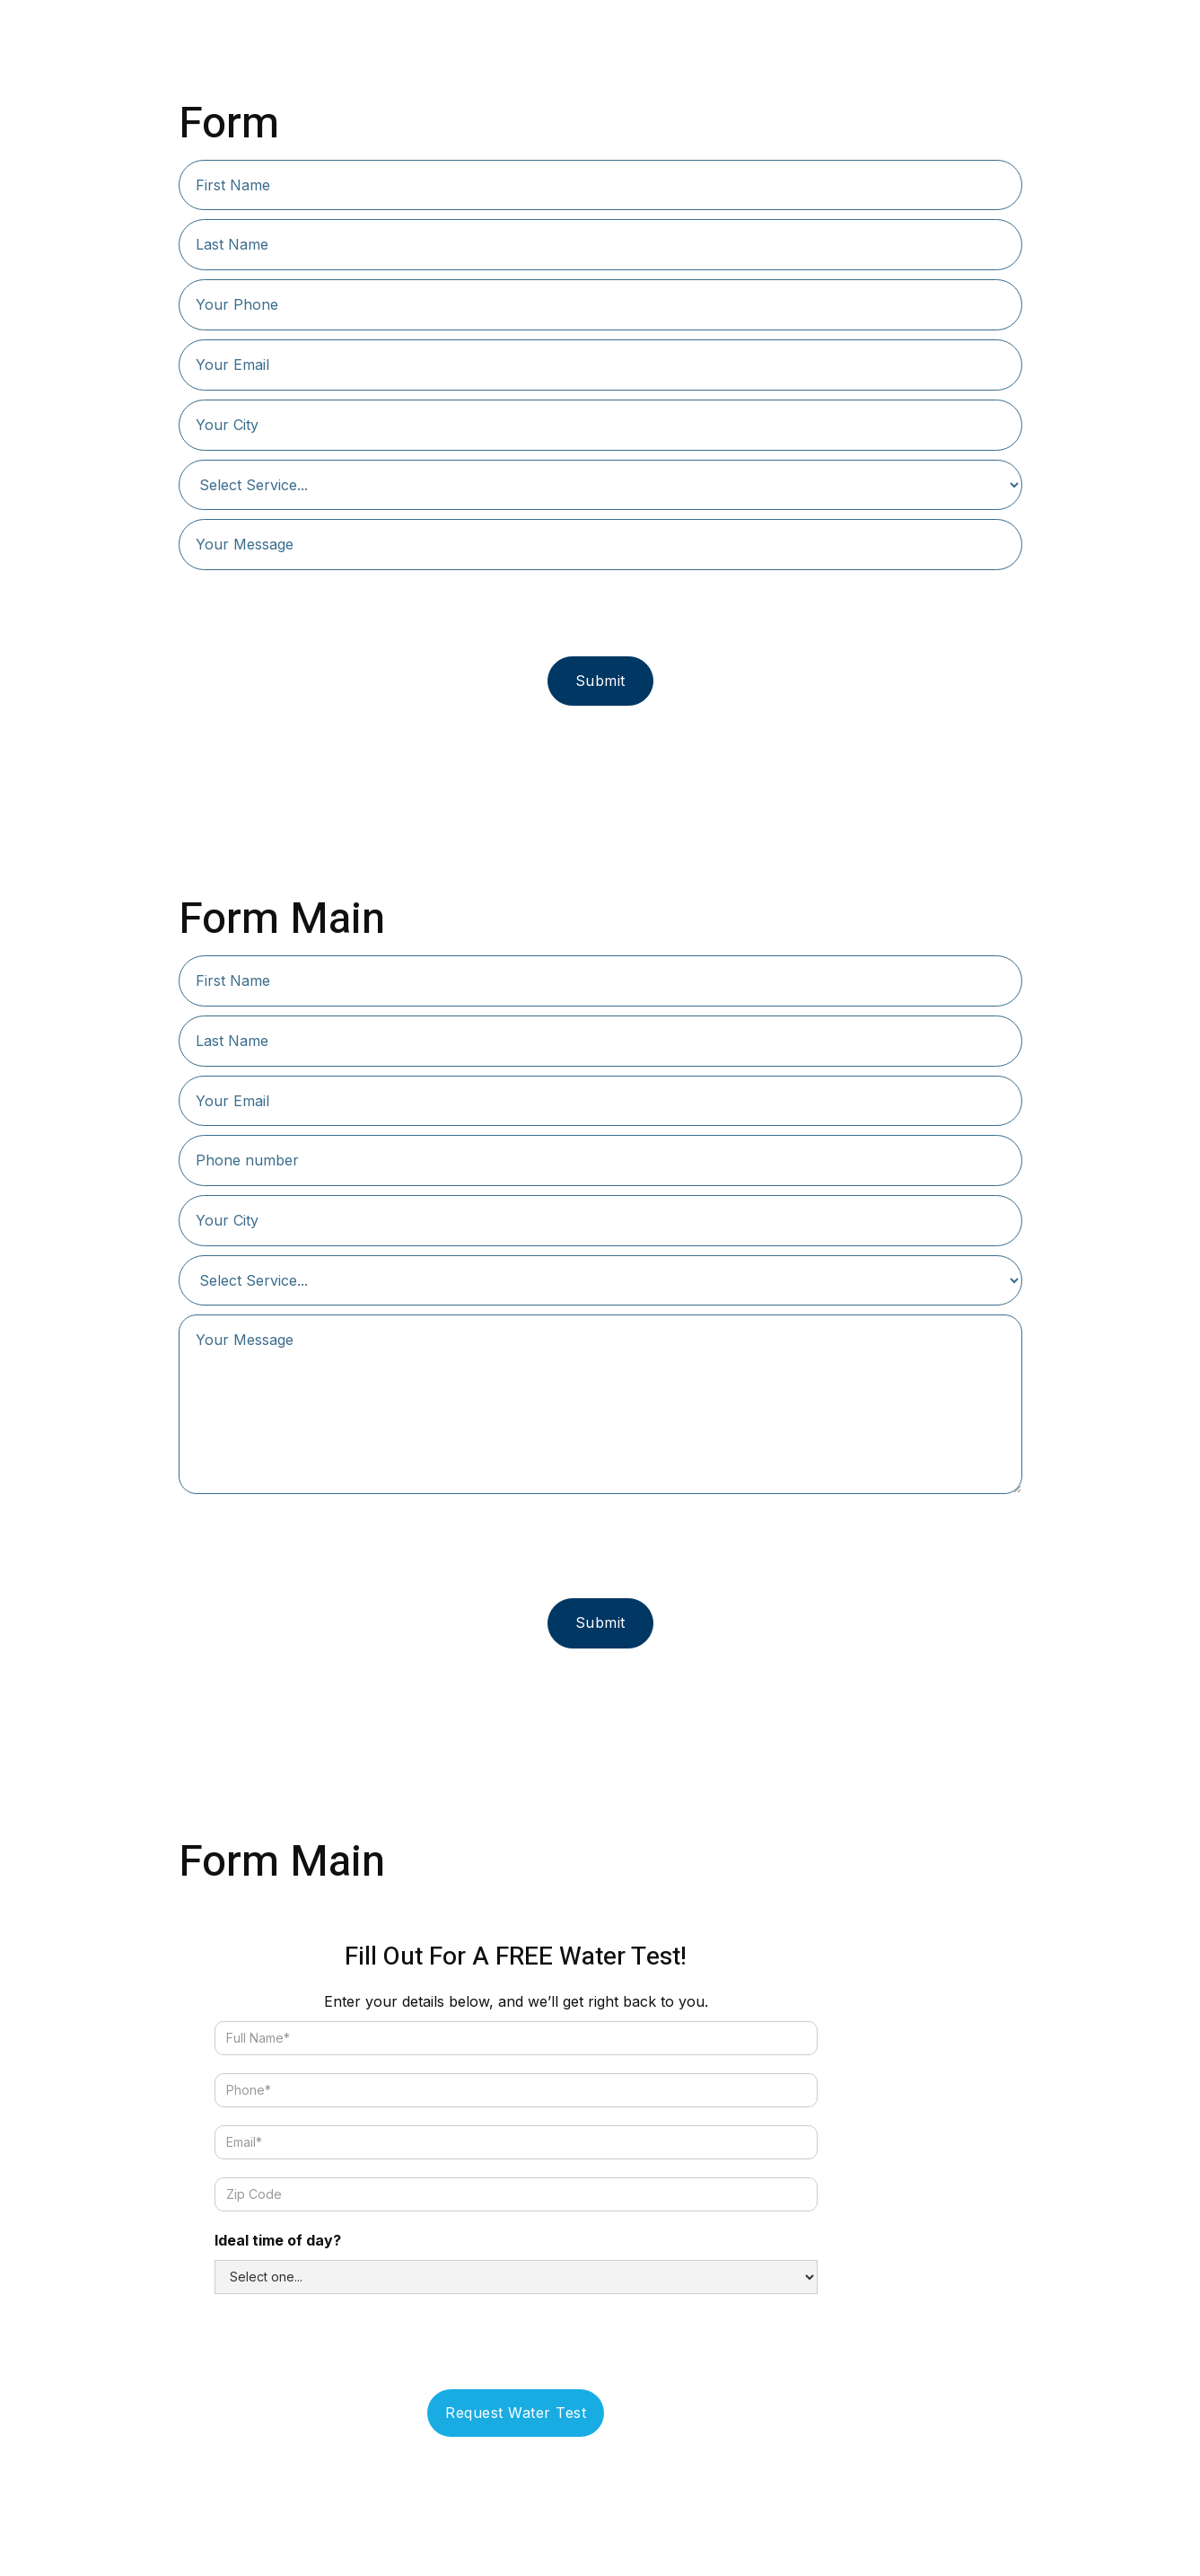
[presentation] (600, 614)
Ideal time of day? (278, 2240)
